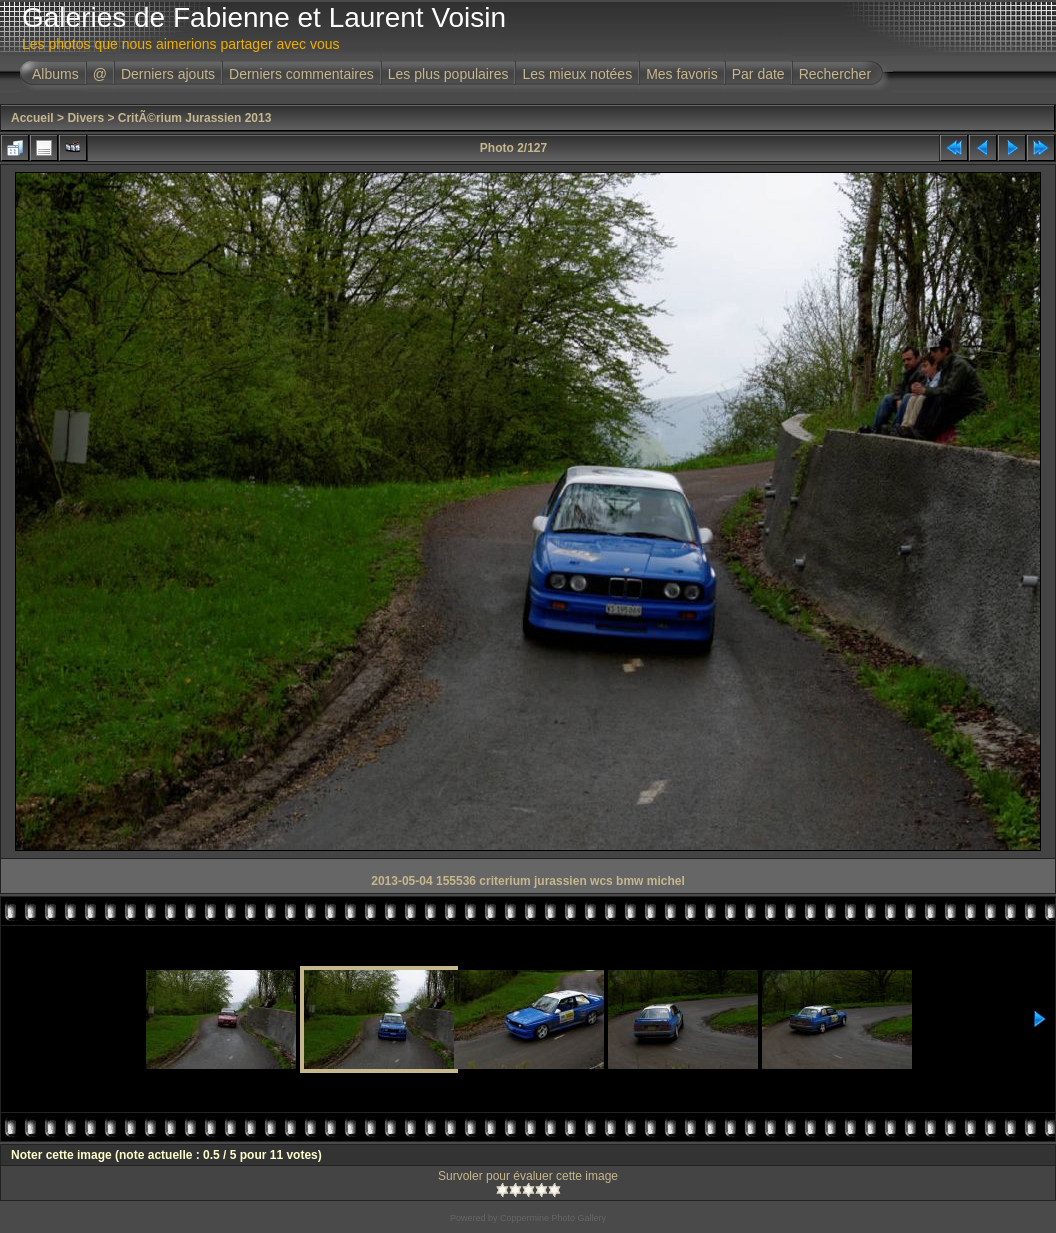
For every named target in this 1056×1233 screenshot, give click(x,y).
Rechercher (835, 74)
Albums (55, 74)
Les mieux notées (577, 74)
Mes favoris (682, 74)
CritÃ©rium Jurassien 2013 (195, 118)
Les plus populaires (448, 74)
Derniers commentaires (301, 74)
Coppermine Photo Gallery (553, 1218)
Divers (85, 118)
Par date (758, 74)
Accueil (32, 118)
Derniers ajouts (168, 74)
